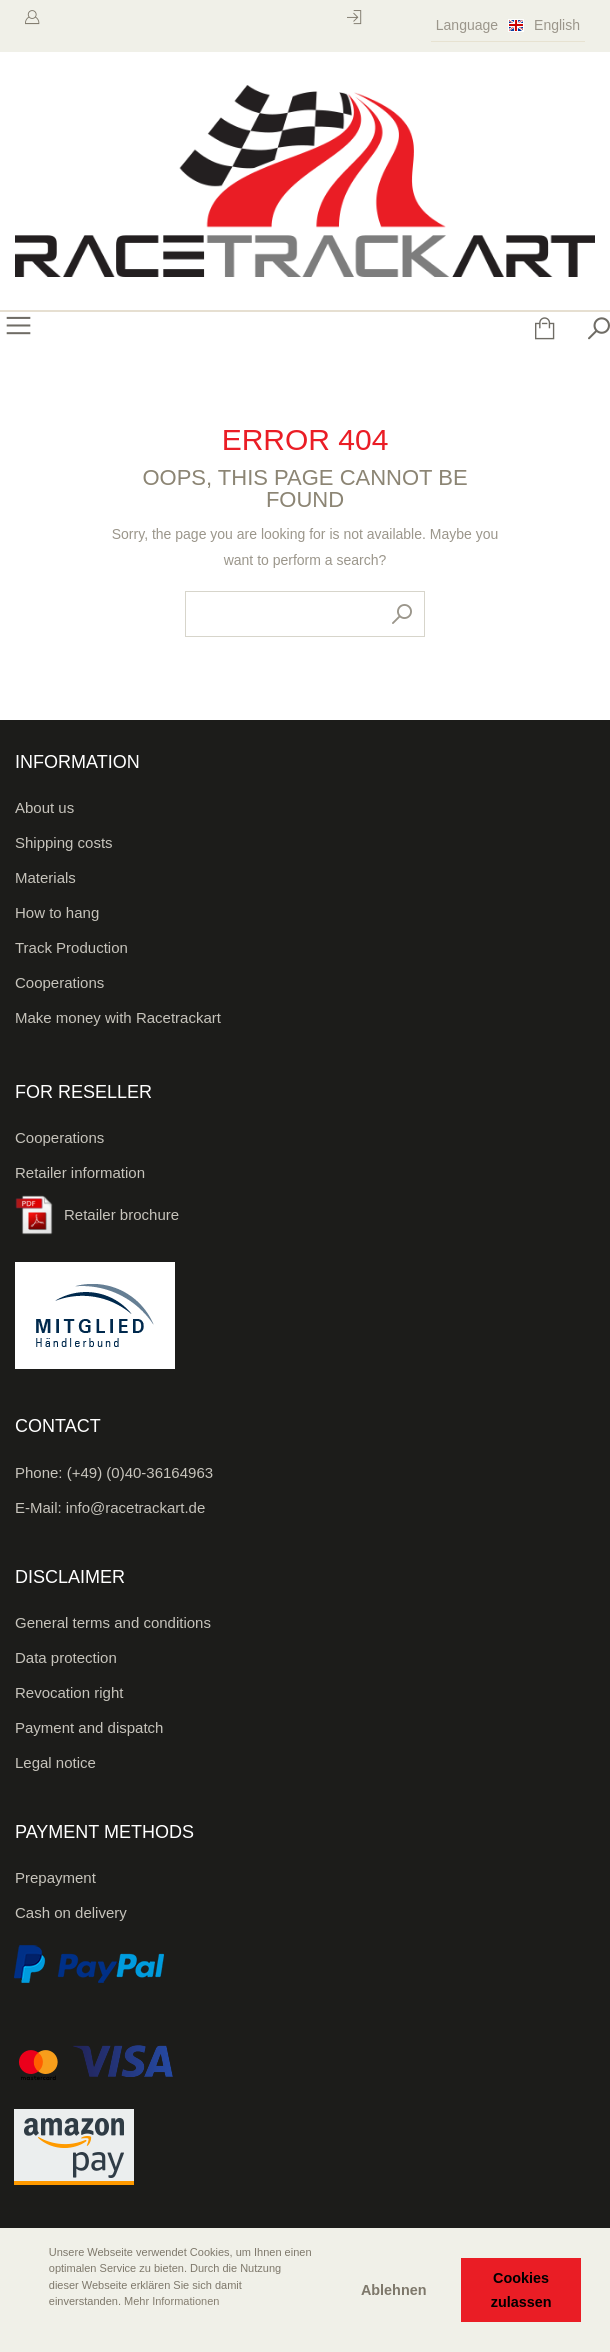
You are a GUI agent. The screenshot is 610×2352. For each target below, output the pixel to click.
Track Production (71, 947)
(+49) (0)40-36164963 (140, 1472)
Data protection (66, 1657)
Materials (45, 877)
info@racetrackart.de (135, 1507)
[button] (31, 2329)
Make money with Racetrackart (118, 1017)
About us (44, 807)
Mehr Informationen (171, 2301)
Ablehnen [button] (394, 2290)
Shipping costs (64, 842)
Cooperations (59, 982)
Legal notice (55, 1762)
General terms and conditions (113, 1622)
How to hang (57, 912)
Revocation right (69, 1692)
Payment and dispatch (89, 1727)
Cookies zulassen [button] (521, 2290)
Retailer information (80, 1172)
